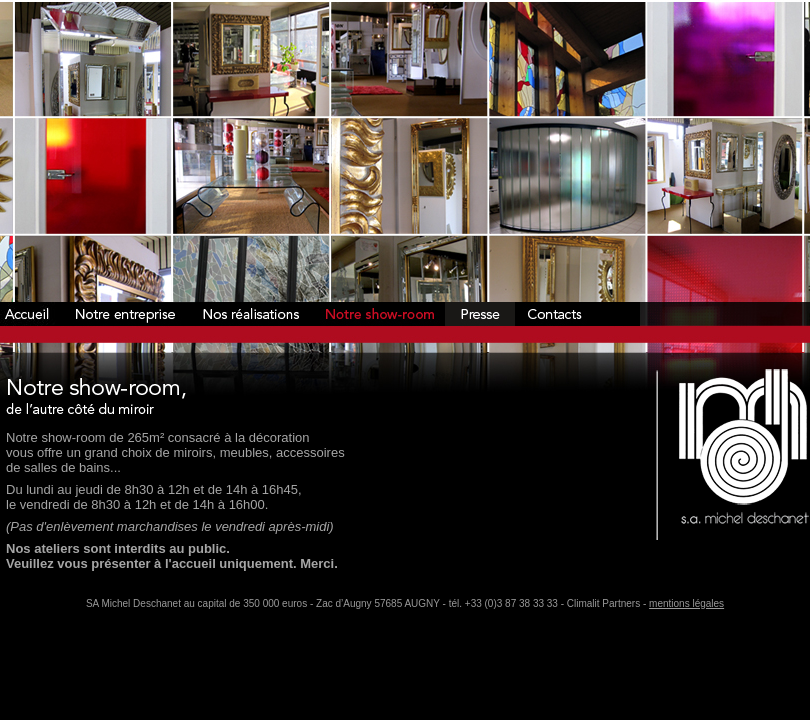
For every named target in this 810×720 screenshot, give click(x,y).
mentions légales (686, 603)
